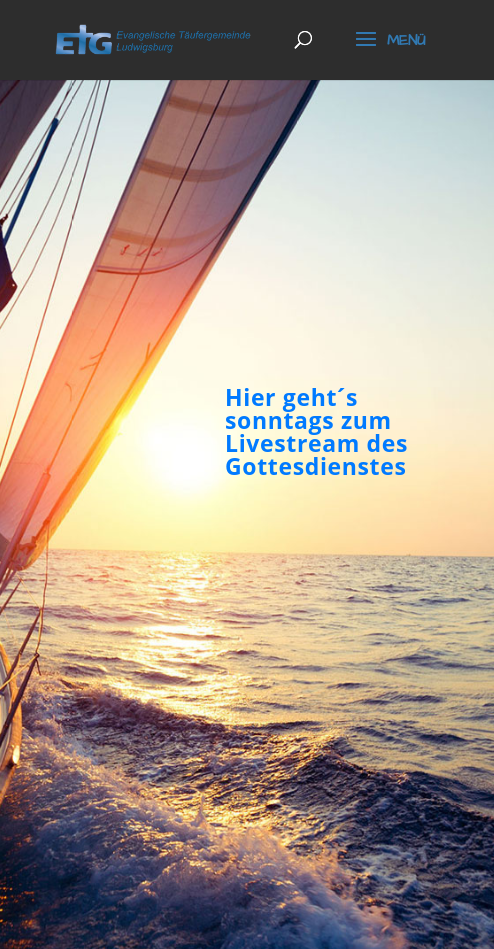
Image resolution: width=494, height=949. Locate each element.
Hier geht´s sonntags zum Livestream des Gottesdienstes (316, 434)
